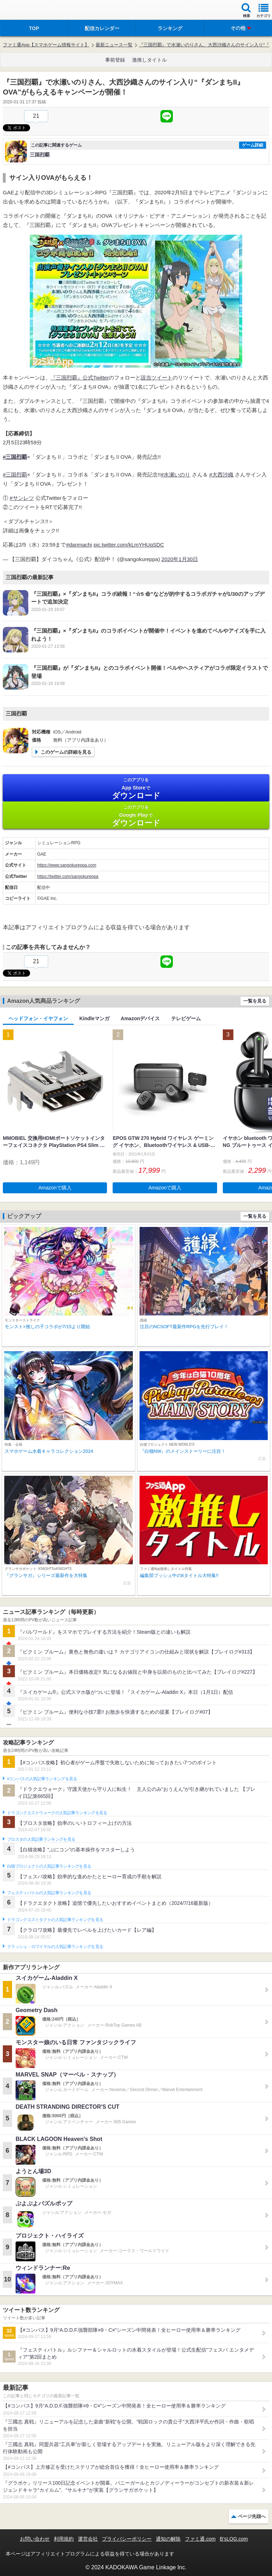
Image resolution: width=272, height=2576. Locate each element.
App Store (136, 788)
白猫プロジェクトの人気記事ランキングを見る (49, 1866)
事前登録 (115, 60)
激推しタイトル (149, 60)
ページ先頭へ (252, 2516)
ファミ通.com (200, 2539)
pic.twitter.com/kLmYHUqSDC (129, 545)
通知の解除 (168, 2539)
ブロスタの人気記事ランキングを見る (41, 1839)
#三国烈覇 (15, 475)
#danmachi (79, 545)
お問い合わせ (35, 2539)
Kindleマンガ (94, 1018)
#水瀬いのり (175, 475)
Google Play (136, 815)
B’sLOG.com (234, 2539)
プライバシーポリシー (127, 2539)
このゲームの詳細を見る (66, 752)
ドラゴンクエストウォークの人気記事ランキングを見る (57, 1813)
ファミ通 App (26, 10)
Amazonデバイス (140, 1018)
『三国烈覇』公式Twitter (80, 378)
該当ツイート (156, 378)
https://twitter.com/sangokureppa (67, 876)
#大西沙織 (221, 475)
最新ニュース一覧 (114, 44)
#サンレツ (22, 498)
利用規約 (64, 2539)
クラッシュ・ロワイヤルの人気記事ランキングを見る (55, 1946)
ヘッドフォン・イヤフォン (38, 1018)
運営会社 (88, 2539)
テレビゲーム (186, 1018)
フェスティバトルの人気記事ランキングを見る (49, 1893)
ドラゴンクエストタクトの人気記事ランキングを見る (55, 1920)
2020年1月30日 (180, 559)
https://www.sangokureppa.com (66, 865)
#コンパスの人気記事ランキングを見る (42, 1779)
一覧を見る (254, 1001)
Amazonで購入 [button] (55, 1187)
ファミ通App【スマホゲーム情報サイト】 (46, 44)
